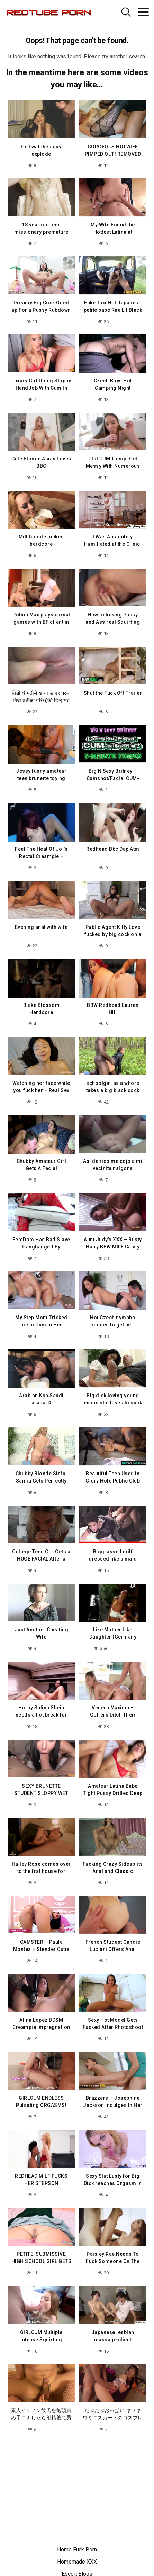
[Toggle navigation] (143, 12)
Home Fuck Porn (77, 2549)
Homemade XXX (77, 2561)
